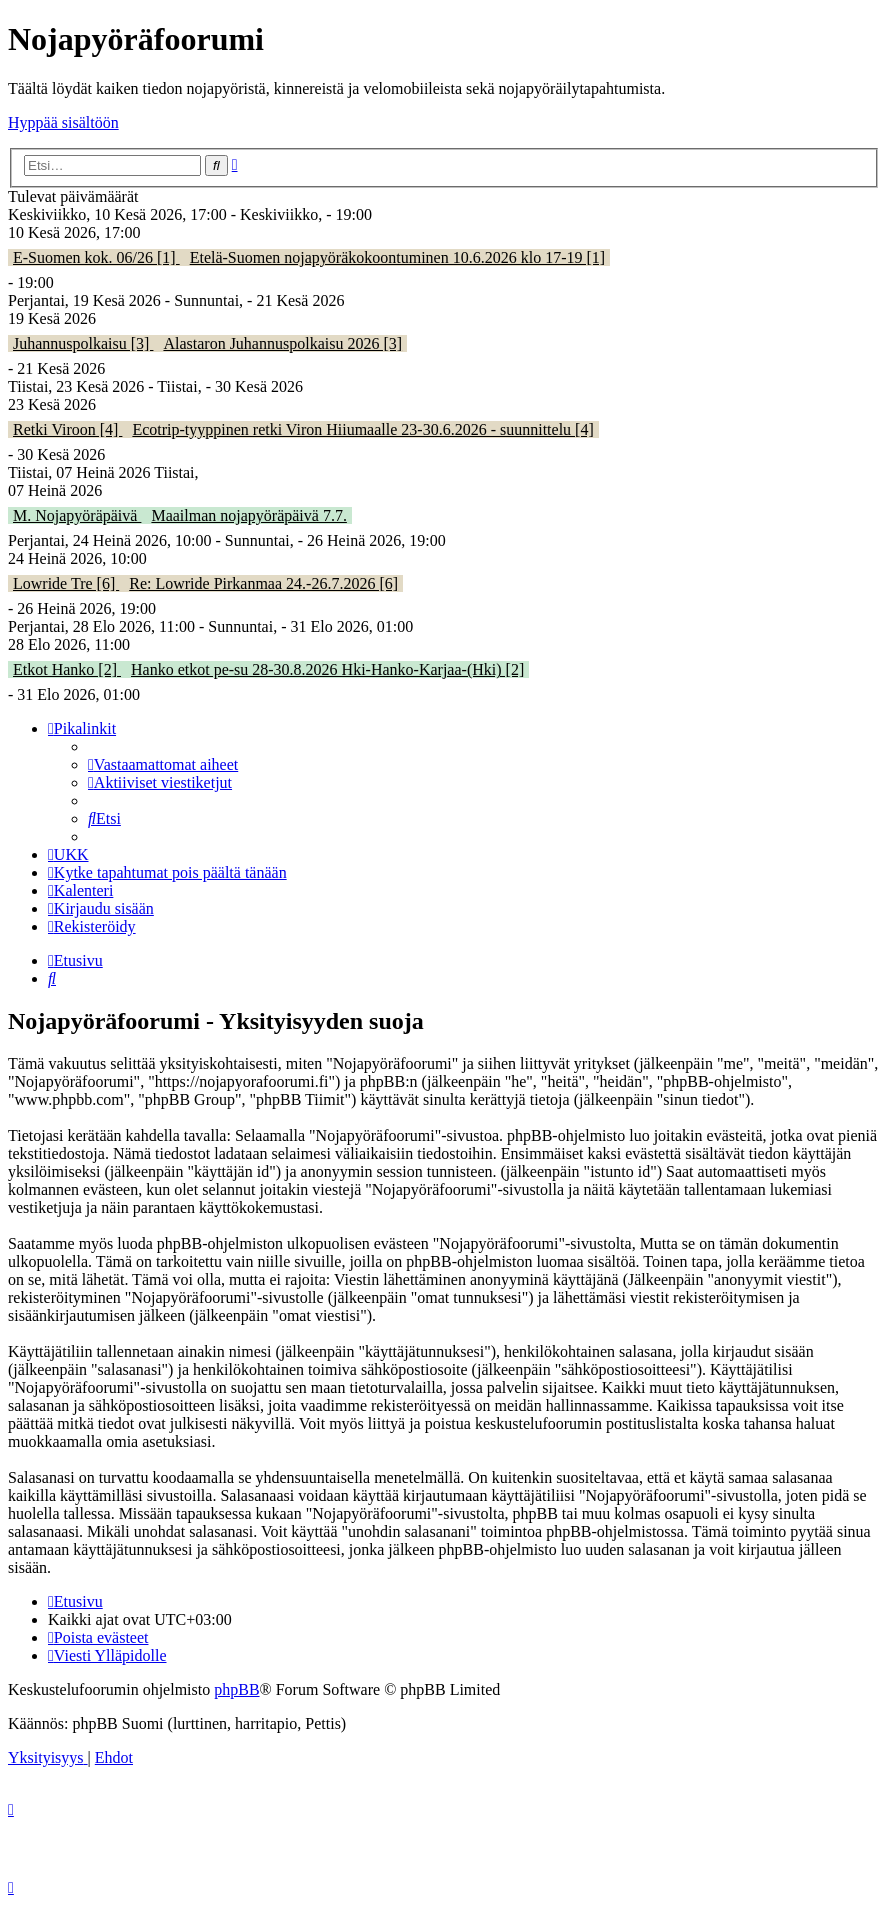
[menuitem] (163, 764)
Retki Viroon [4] (67, 429)
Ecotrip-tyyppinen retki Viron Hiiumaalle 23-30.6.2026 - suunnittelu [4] (362, 429)
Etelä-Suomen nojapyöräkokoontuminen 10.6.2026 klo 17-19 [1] (397, 257)
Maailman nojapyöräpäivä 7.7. (249, 515)
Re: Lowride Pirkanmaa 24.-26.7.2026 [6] (263, 583)
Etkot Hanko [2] (67, 669)
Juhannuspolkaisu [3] (83, 343)
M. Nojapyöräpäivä (77, 515)
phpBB (236, 1689)
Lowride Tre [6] (66, 583)
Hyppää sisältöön (63, 122)
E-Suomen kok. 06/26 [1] (96, 257)
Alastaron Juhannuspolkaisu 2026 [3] (282, 343)
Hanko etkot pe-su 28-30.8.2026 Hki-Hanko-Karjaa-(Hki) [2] (327, 669)
